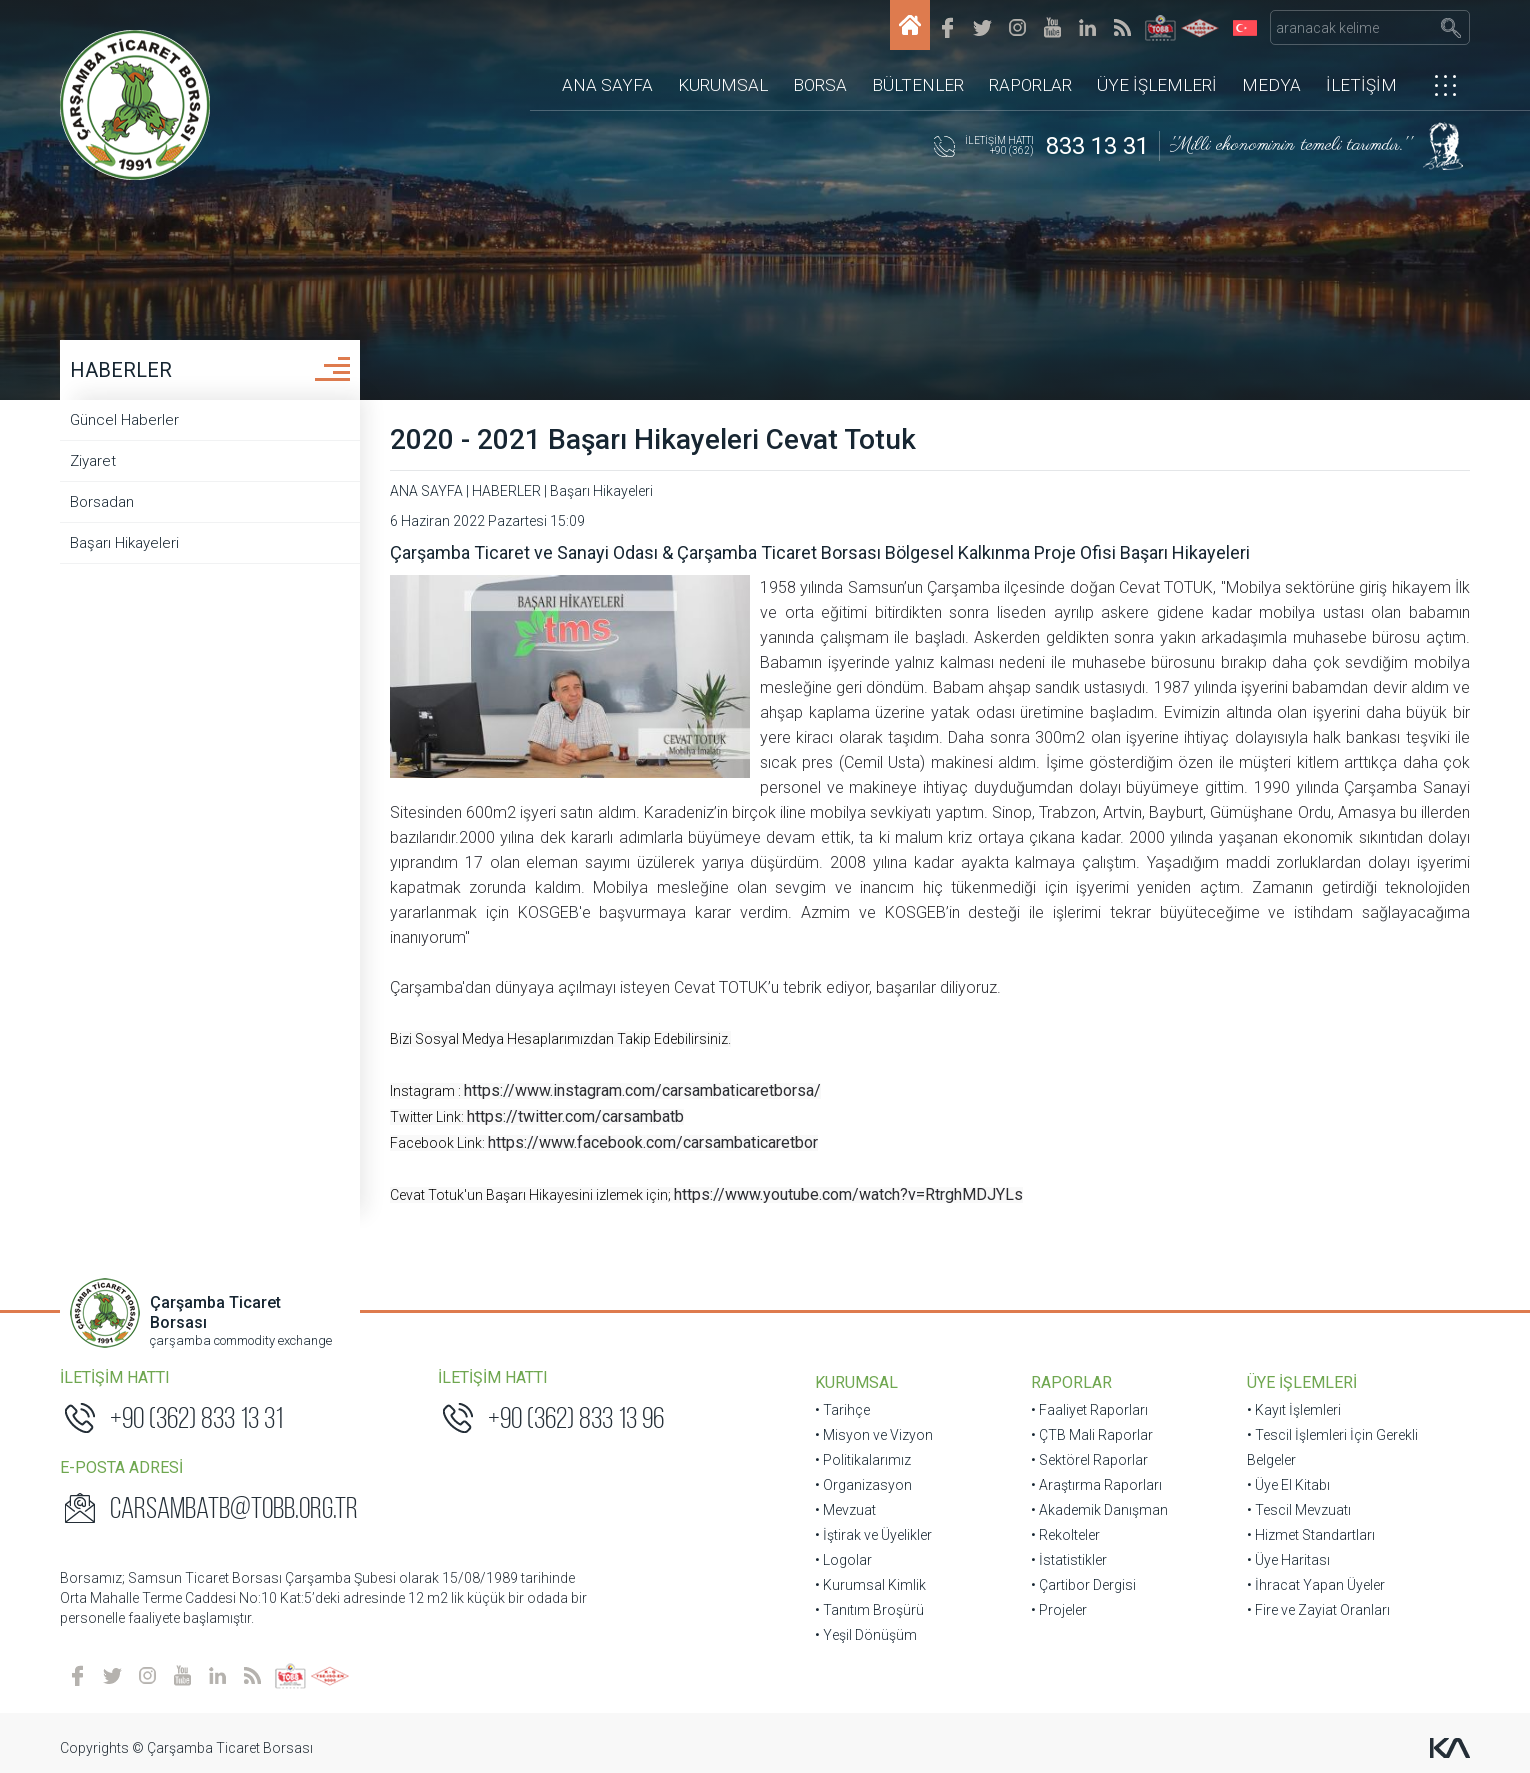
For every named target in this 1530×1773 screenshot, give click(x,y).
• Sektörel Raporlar (1089, 1460)
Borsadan (102, 502)
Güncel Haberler (124, 420)
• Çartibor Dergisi (1083, 1585)
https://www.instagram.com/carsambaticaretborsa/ (642, 1090)
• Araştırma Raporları (1096, 1485)
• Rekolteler (1065, 1535)
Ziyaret (93, 461)
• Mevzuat (845, 1510)
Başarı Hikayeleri (124, 543)
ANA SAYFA (607, 85)
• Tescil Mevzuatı (1299, 1510)
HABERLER (121, 370)
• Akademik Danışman (1099, 1510)
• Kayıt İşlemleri (1294, 1410)
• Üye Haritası (1288, 1560)
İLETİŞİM (1361, 85)
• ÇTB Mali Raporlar (1092, 1435)
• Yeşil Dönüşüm (866, 1635)
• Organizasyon (863, 1485)
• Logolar (843, 1560)
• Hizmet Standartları (1311, 1535)
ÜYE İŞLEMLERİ (1157, 85)
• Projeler (1059, 1610)
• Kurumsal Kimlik (870, 1585)
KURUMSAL (723, 85)
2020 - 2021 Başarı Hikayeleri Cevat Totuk (653, 439)
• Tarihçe (842, 1410)
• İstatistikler (1069, 1560)
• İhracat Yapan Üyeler (1316, 1585)
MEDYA (1271, 85)
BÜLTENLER (918, 85)
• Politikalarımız (863, 1460)
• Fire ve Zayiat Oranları (1318, 1610)
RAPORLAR (1030, 85)
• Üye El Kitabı (1288, 1485)
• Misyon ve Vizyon (874, 1435)
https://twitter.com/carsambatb (575, 1116)
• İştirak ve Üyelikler (873, 1535)
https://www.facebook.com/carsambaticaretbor (653, 1142)
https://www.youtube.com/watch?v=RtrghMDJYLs (848, 1194)
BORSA (820, 85)
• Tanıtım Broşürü (869, 1610)
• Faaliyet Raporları (1089, 1410)
